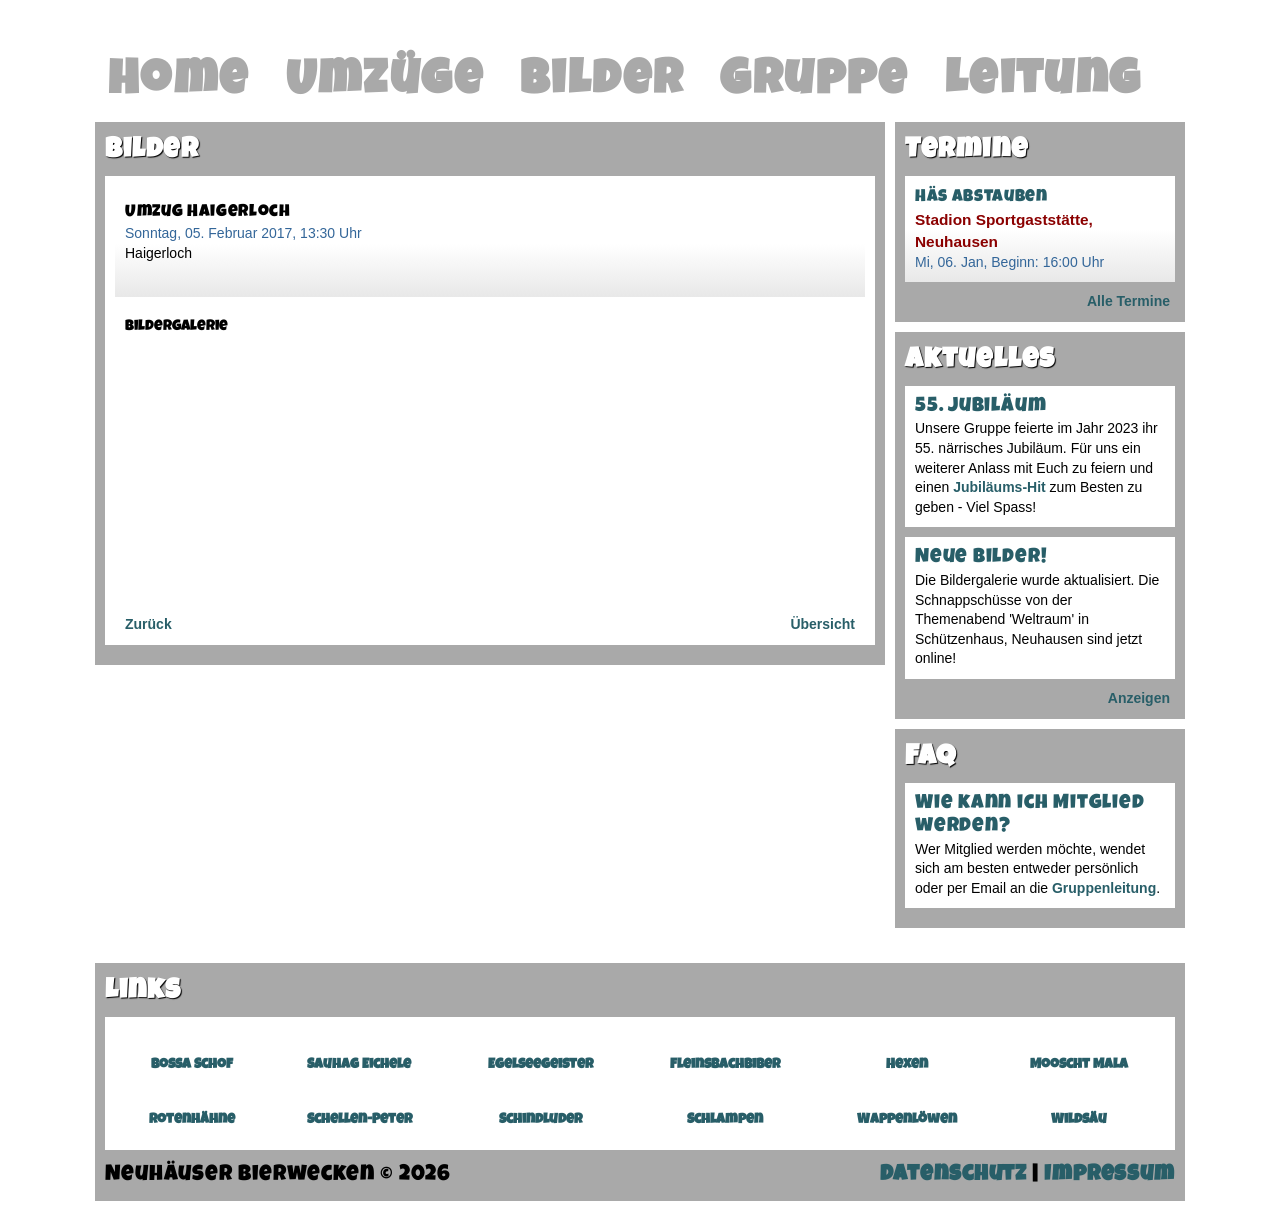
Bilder (602, 83)
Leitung (1043, 83)
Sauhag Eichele (359, 1065)
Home (179, 83)
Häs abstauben (981, 197)
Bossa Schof (192, 1065)
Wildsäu (1079, 1120)
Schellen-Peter (359, 1120)
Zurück (148, 624)
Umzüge (385, 83)
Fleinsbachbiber (725, 1065)
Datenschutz (953, 1175)
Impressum (1109, 1175)
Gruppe (814, 83)
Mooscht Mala (1079, 1065)
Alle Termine (1128, 301)
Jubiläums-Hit (999, 487)
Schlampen (725, 1120)
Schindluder (540, 1120)
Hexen (907, 1065)
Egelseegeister (540, 1065)
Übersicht (822, 624)
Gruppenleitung (1104, 888)
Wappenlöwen (907, 1120)
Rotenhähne (192, 1120)
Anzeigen (1139, 698)
